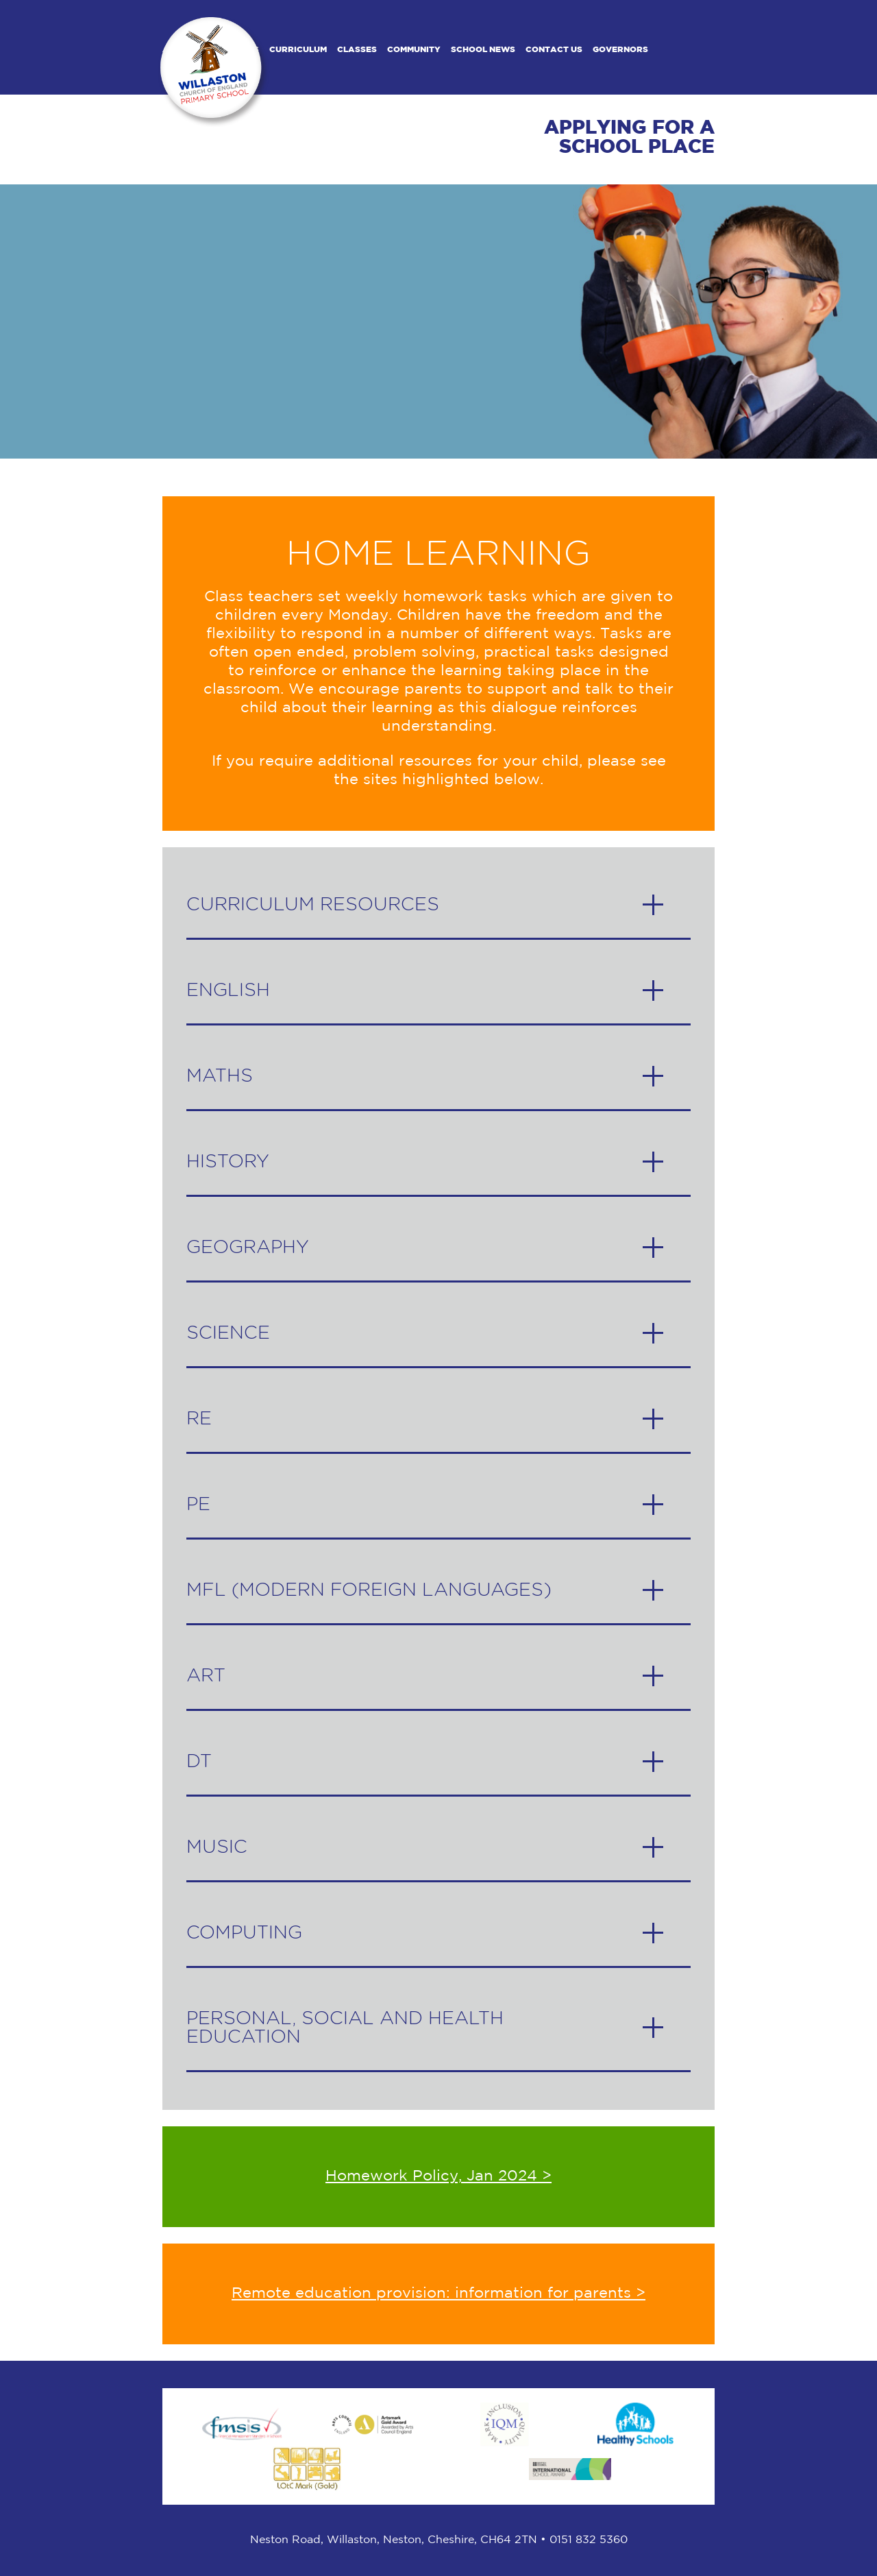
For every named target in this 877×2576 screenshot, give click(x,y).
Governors (620, 49)
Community (414, 49)
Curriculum (298, 49)
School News (483, 49)
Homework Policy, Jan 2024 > (438, 2176)
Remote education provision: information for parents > (438, 2293)
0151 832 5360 (588, 2540)
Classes (357, 49)
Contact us (554, 49)
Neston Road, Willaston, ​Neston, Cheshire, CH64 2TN (393, 2540)
